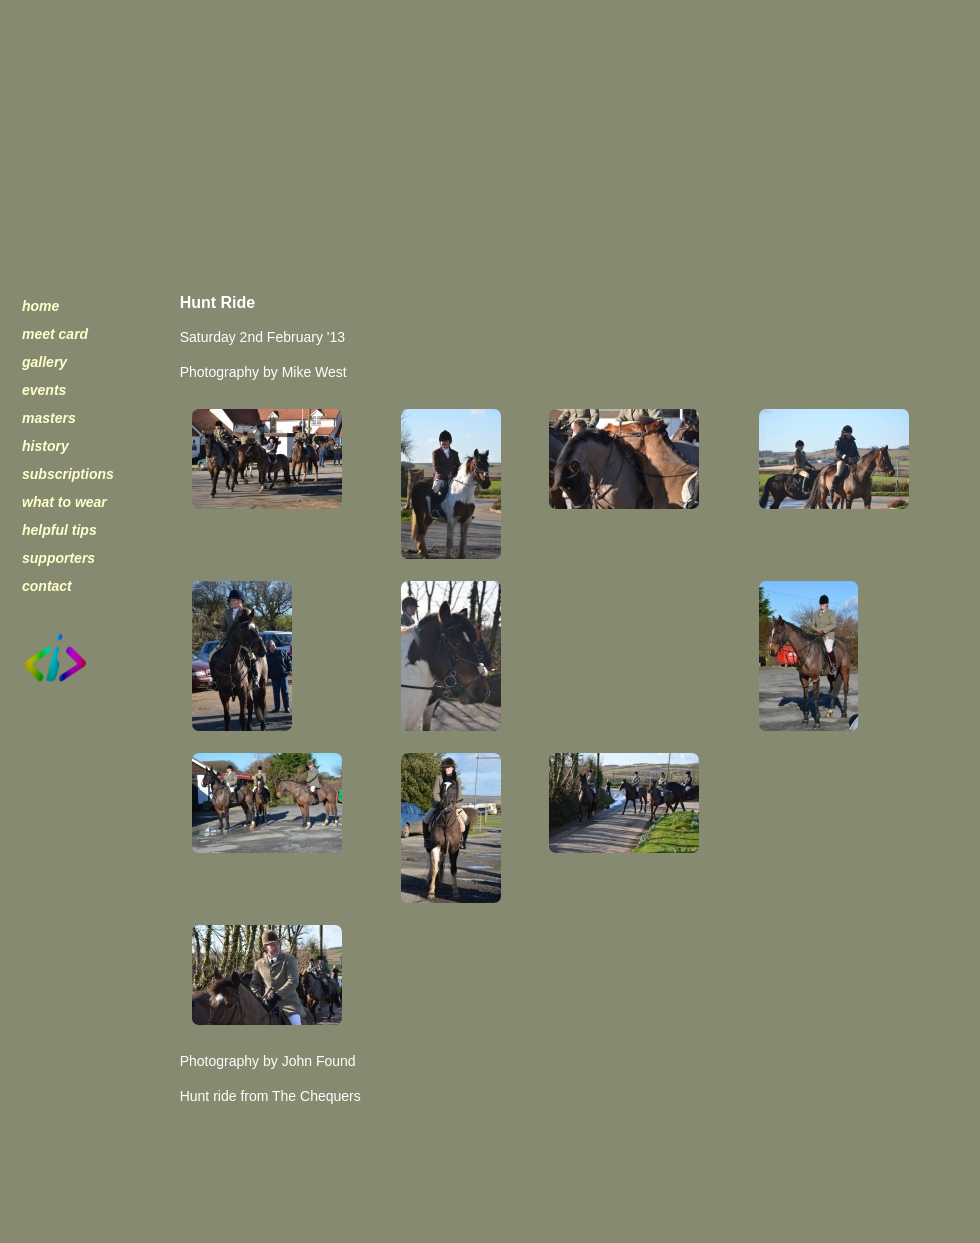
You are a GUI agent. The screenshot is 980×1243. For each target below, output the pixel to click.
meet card (55, 334)
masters (49, 418)
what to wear (64, 502)
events (44, 390)
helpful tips (59, 530)
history (45, 446)
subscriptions (68, 474)
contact (47, 586)
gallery (44, 362)
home (40, 306)
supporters (58, 558)
